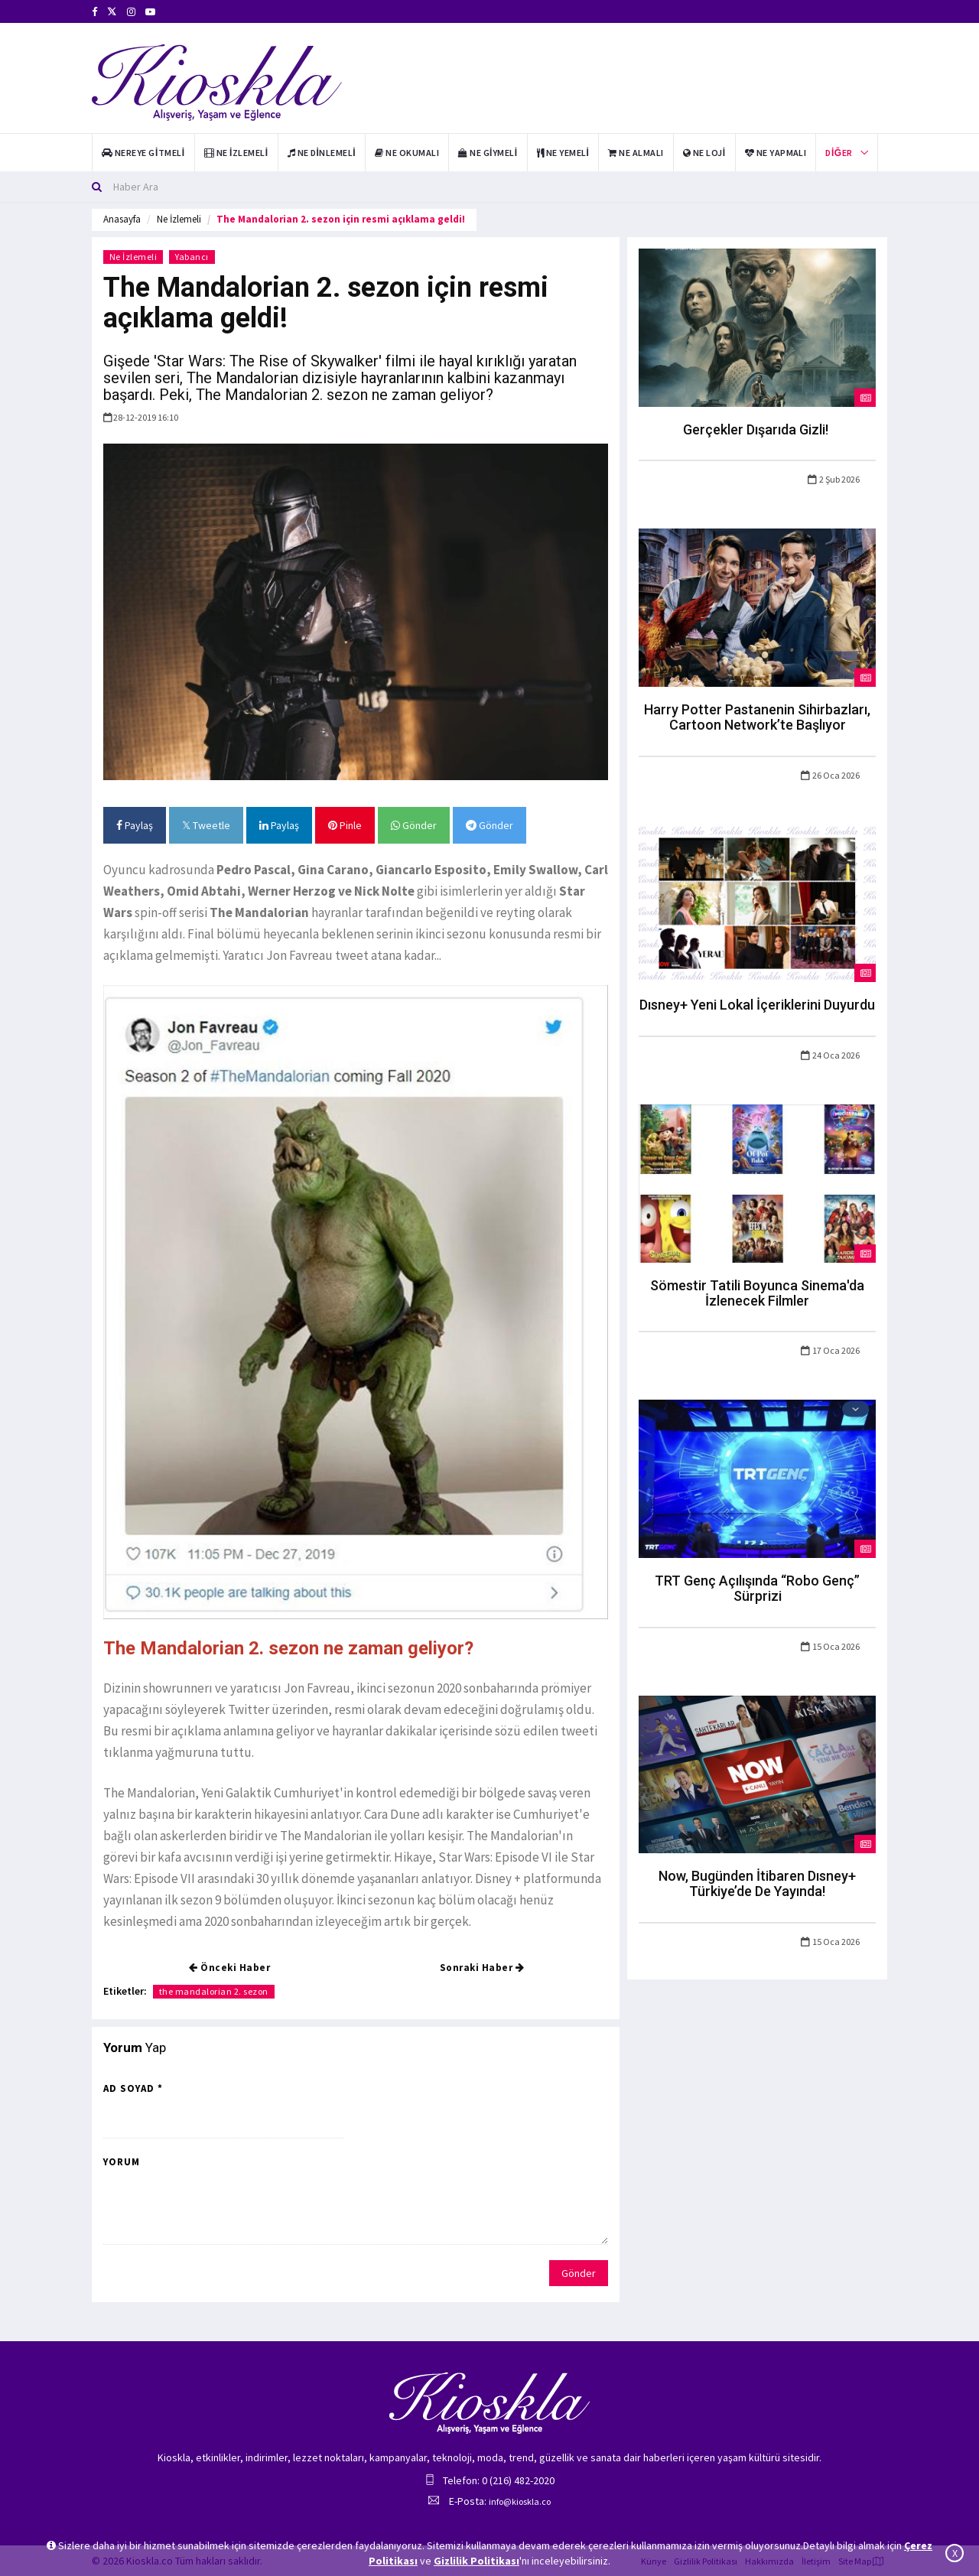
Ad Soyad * (133, 2088)
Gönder (414, 825)
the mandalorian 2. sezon (213, 1991)
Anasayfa (122, 219)
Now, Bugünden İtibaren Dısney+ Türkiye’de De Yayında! (757, 1883)
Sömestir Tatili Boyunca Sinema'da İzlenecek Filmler (757, 1293)
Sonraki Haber (482, 1967)
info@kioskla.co (520, 2501)
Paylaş (134, 825)
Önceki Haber (229, 1967)
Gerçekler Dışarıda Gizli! (757, 429)
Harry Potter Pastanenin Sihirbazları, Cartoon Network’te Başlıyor (757, 717)
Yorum (121, 2161)
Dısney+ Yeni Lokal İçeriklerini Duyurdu (757, 1005)
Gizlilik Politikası (476, 2561)
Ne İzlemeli (179, 219)
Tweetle (206, 825)
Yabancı (193, 256)
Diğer (838, 152)
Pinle (345, 825)
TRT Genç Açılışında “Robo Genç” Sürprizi (757, 1588)
